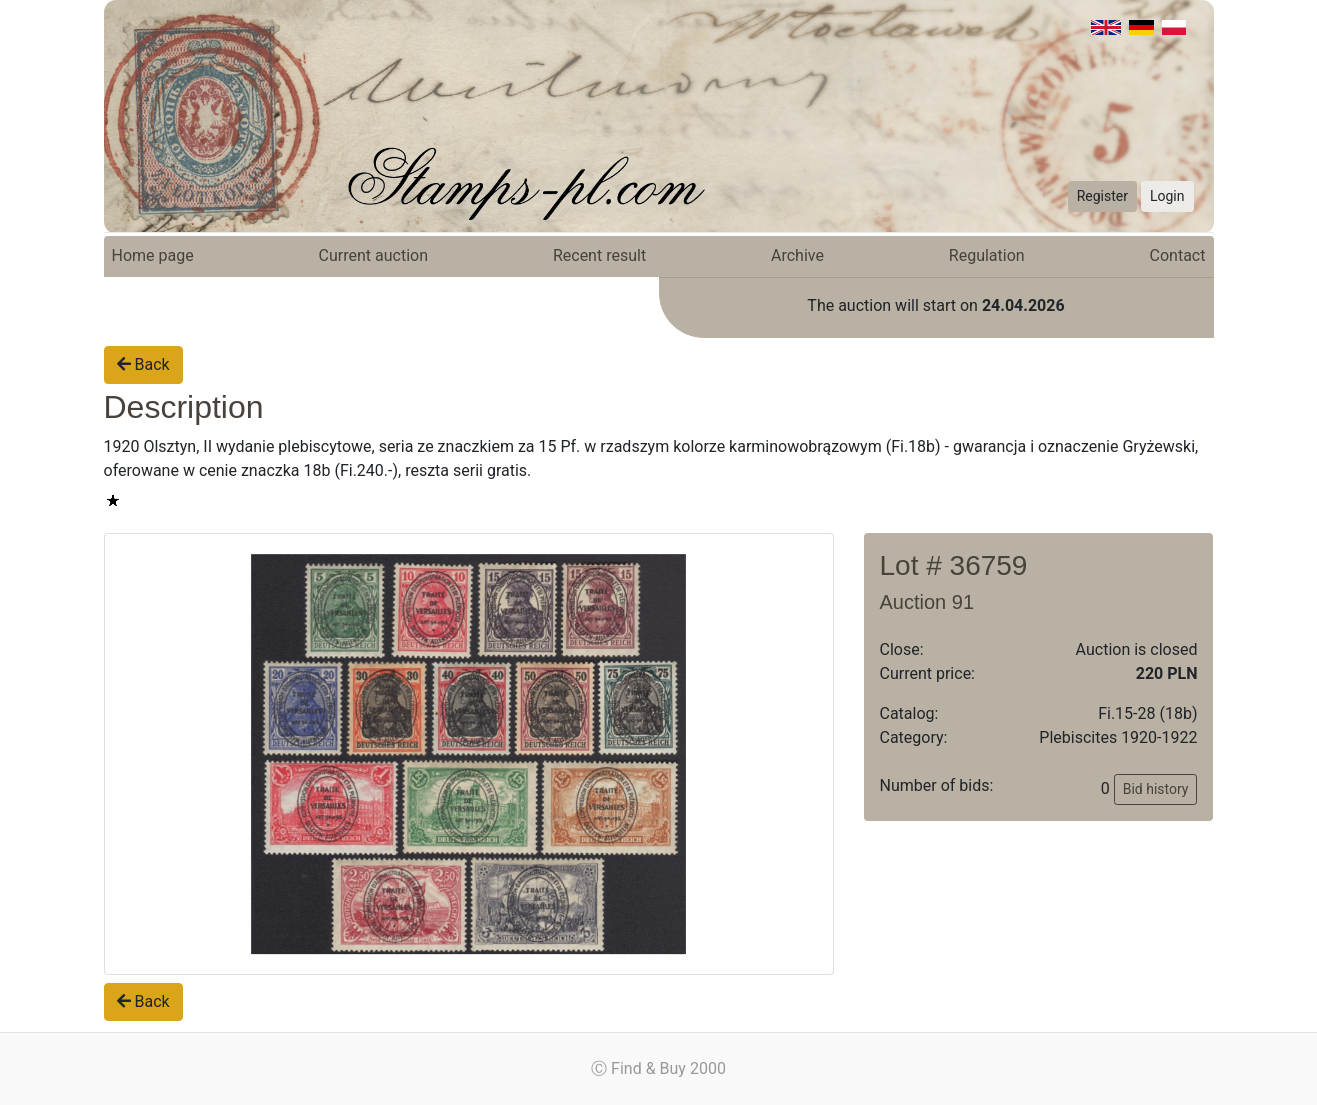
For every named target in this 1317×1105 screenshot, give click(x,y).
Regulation (987, 255)
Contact (1178, 255)
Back (143, 364)
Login (1167, 196)
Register (1102, 196)
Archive (797, 255)
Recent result (599, 255)
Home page (153, 255)
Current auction (373, 255)
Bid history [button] (1156, 789)
